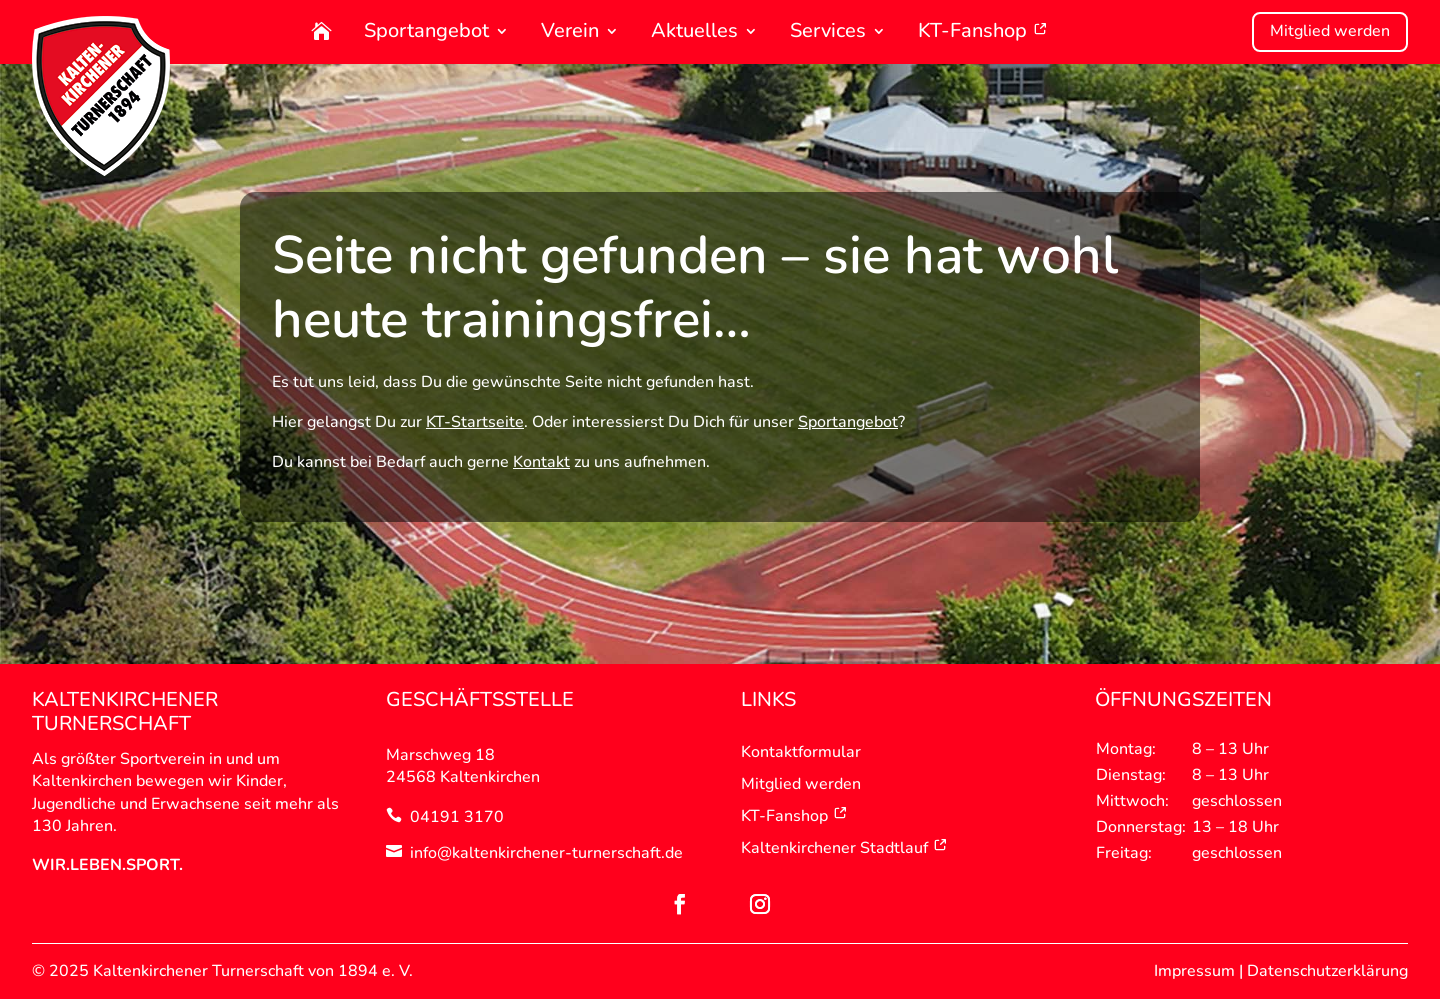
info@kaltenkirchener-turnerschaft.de (546, 853)
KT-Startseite (475, 422)
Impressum (1194, 971)
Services (828, 32)
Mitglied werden (1330, 31)
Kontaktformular (801, 752)
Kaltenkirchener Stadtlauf (844, 848)
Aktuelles (694, 32)
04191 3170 (457, 817)
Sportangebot (426, 32)
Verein (570, 32)
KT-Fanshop (983, 32)
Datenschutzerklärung (1327, 971)
